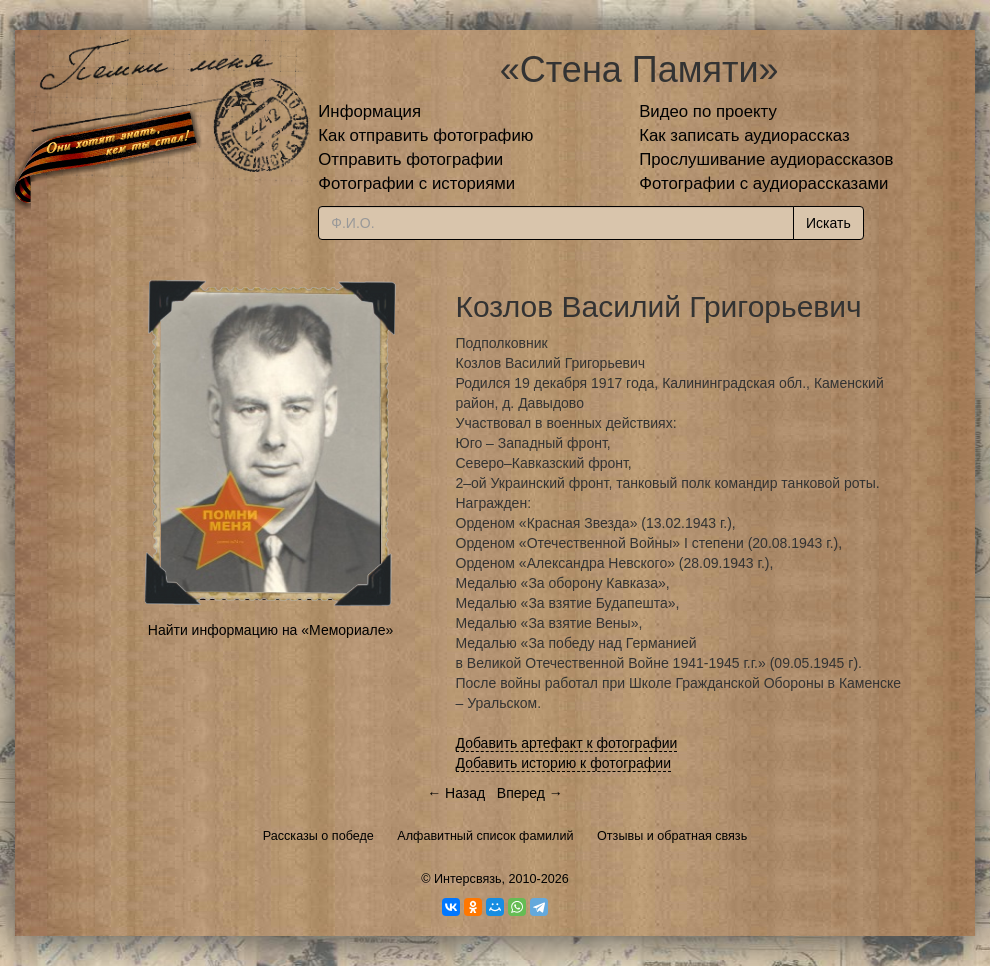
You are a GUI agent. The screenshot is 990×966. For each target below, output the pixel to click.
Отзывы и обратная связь (672, 836)
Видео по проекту (708, 111)
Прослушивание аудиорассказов (766, 159)
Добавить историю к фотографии (564, 763)
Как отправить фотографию (425, 135)
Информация (369, 111)
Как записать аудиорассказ (744, 135)
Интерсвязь (468, 879)
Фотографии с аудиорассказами (763, 183)
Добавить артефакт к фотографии (567, 743)
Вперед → (530, 793)
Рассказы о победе (318, 836)
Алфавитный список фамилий (485, 836)
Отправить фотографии (410, 159)
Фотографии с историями (416, 183)
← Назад (456, 793)
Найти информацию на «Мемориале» (270, 630)
